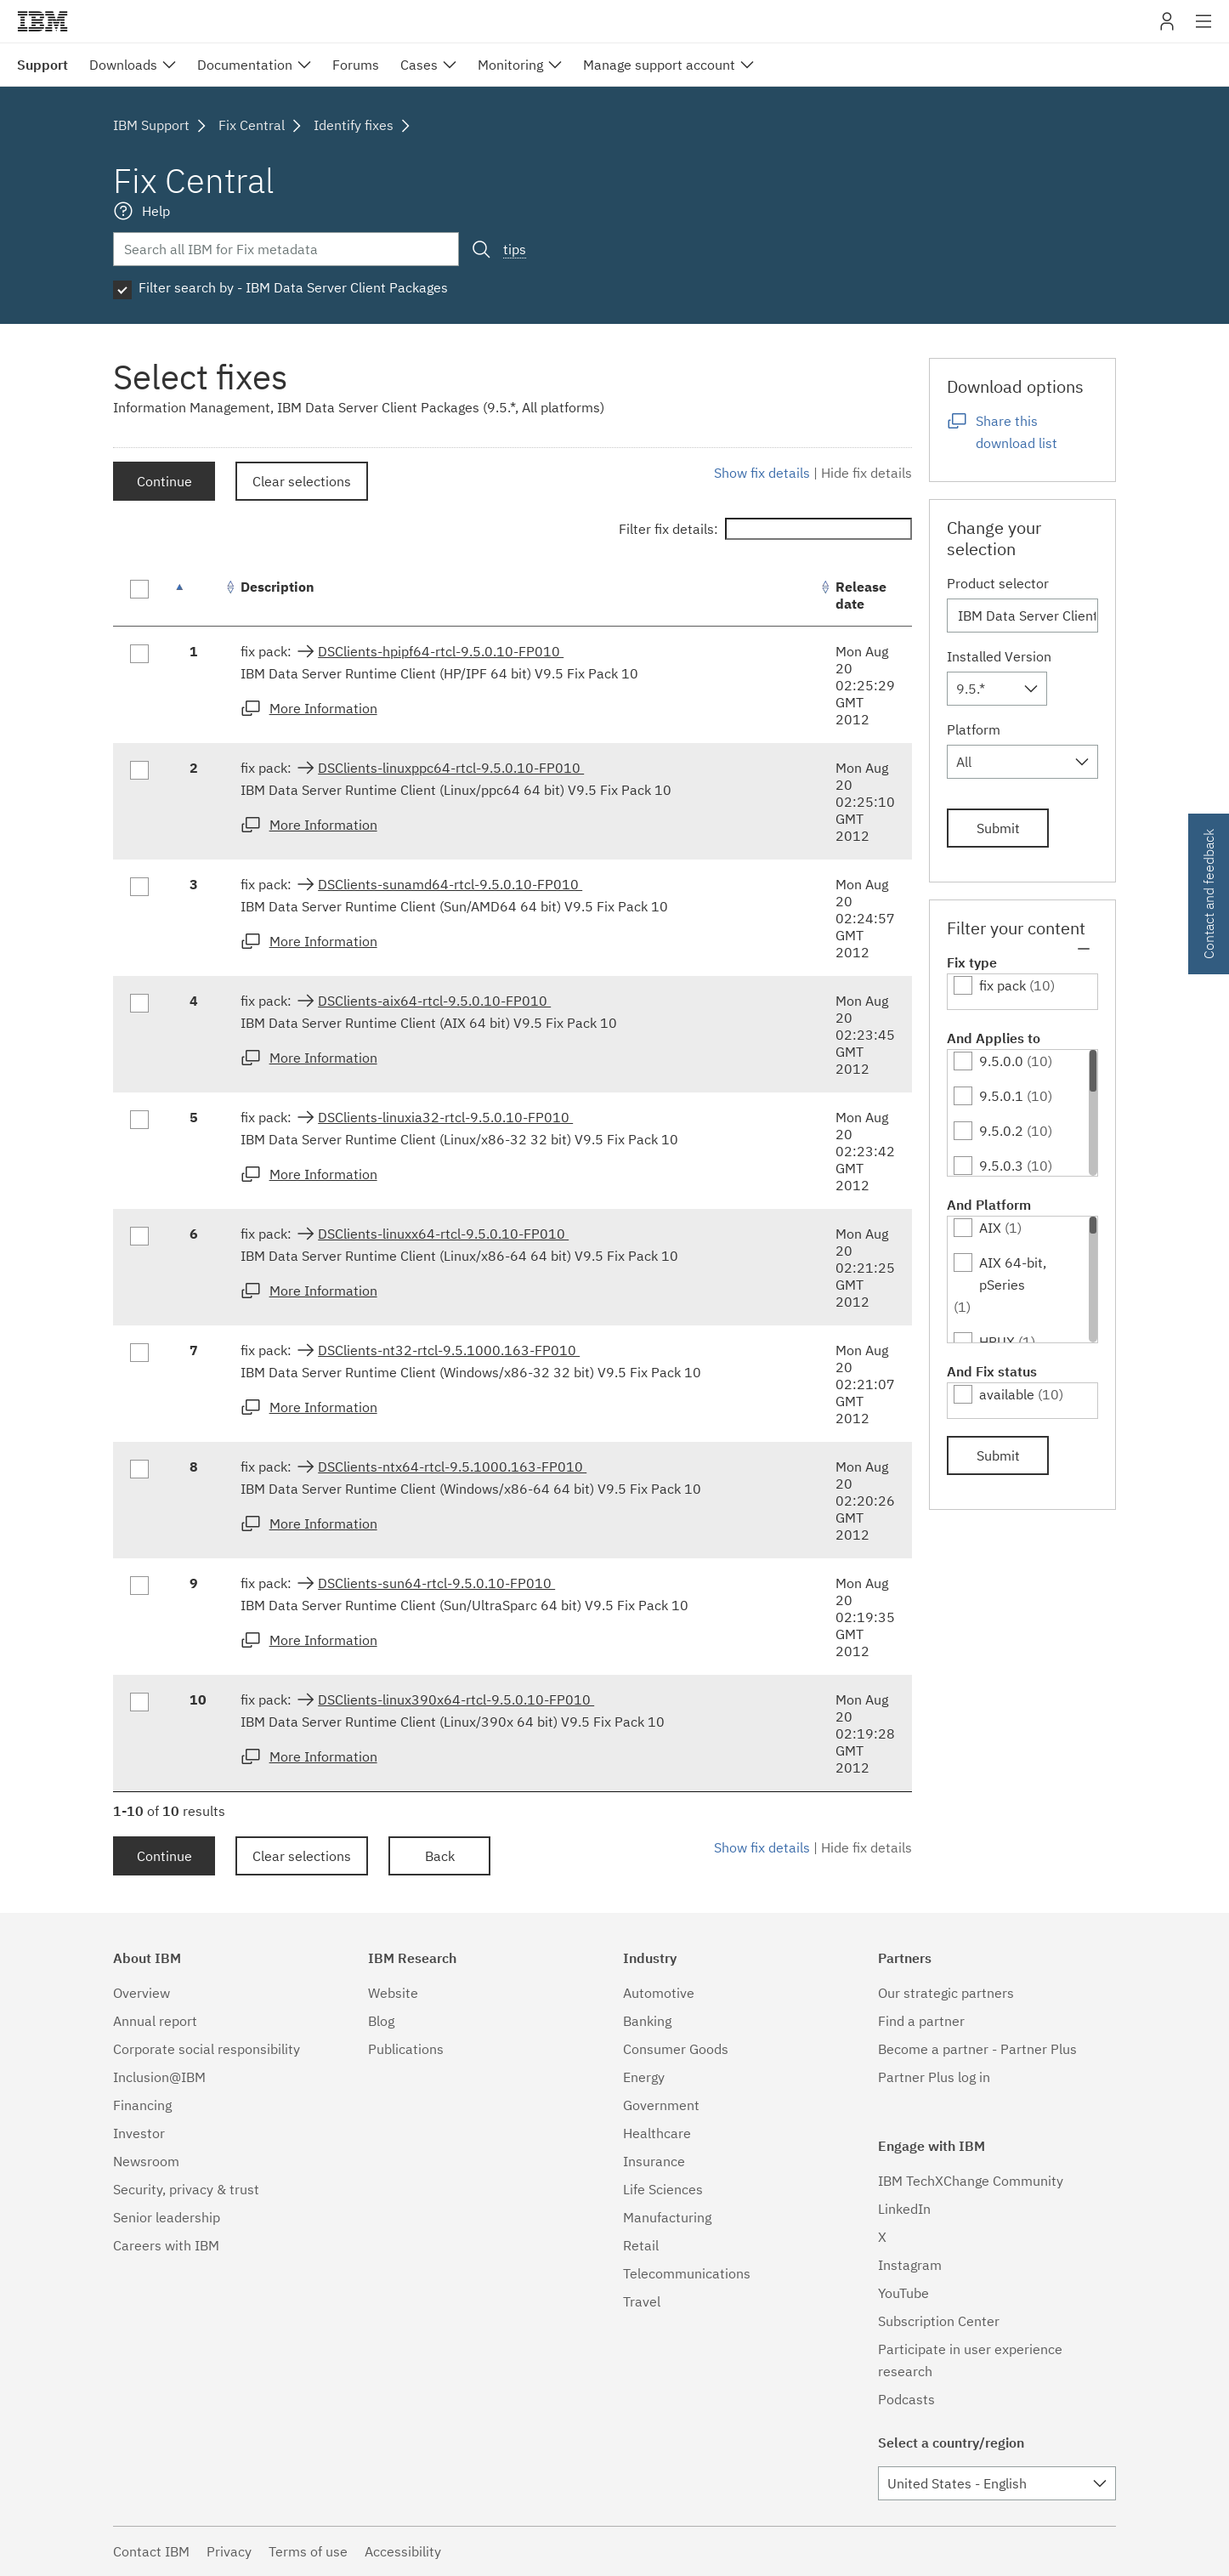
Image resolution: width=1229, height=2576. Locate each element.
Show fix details (762, 472)
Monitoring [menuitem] (510, 64)
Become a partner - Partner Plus (977, 2048)
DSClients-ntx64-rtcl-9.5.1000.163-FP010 (452, 1466)
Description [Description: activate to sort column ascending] (277, 586)
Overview (141, 1992)
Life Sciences (663, 2189)
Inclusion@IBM (159, 2076)
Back (440, 1855)
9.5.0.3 (1001, 1165)
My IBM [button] (1167, 28)
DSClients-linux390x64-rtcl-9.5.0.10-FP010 (456, 1699)
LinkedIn (904, 2208)
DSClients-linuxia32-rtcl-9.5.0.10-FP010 (445, 1117)
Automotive (658, 1992)
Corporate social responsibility (206, 2048)
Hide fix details (866, 472)
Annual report (155, 2020)
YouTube (903, 2292)
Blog (381, 2020)
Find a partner (921, 2020)
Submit (998, 828)
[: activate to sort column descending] (198, 596)
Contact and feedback (1208, 894)
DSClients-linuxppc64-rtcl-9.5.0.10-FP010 (451, 767)
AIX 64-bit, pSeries (1012, 1273)
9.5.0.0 (1001, 1061)
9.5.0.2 (1001, 1130)
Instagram (910, 2264)
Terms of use (308, 2551)
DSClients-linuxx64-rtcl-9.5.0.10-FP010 (443, 1233)
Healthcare (657, 2133)
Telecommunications (686, 2273)
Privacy (229, 2551)
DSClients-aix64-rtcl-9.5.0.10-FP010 (434, 1000)
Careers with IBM (166, 2245)
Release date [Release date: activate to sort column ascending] (860, 595)
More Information (323, 708)
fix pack (1002, 985)
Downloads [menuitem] (123, 64)
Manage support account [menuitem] (659, 64)
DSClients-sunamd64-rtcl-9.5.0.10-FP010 (450, 884)
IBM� (42, 21)
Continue (164, 481)
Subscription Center (939, 2320)
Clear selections (301, 481)
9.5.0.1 (1001, 1095)
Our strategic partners (946, 1992)
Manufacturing (667, 2217)
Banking (647, 2020)
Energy (644, 2076)
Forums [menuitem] (355, 64)
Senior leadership (166, 2217)
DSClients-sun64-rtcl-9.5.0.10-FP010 (436, 1583)
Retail (641, 2245)
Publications (406, 2048)
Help (156, 210)
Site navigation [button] (1204, 30)
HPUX (997, 1341)
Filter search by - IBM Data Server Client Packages (293, 287)
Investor (139, 2133)
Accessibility (403, 2551)
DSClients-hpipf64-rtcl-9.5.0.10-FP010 (441, 651)
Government (661, 2105)
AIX (990, 1227)
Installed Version (999, 656)
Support (42, 64)
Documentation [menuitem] (244, 64)
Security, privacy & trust (186, 2189)
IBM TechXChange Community (970, 2180)
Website (393, 1992)
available (1006, 1394)
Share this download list (1016, 431)
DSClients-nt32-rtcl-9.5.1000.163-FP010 (449, 1350)
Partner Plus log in (934, 2076)
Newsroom (146, 2161)
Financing (142, 2105)
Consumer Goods (675, 2048)
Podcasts (906, 2399)
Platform (973, 729)
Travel (641, 2301)
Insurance (654, 2161)
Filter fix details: (765, 528)
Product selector (998, 583)
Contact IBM (151, 2551)
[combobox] (997, 689)
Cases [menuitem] (419, 64)
